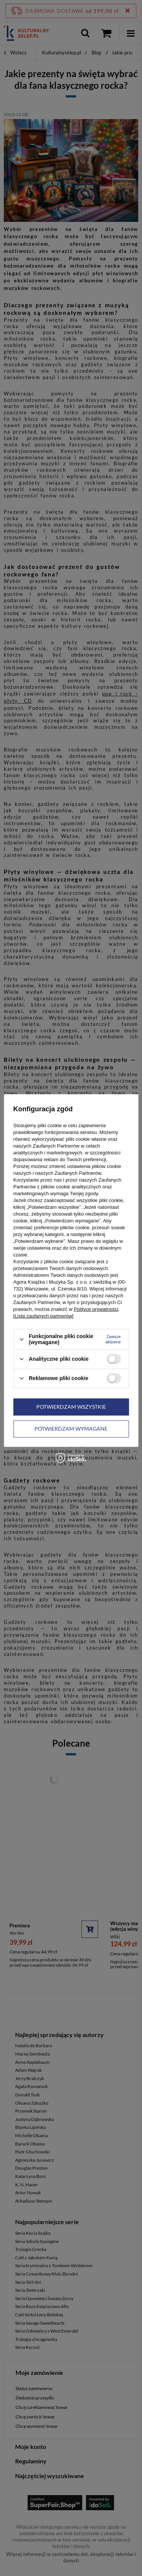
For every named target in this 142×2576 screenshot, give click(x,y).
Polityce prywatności (96, 1309)
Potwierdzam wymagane (71, 1428)
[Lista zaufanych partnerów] (43, 1316)
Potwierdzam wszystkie (71, 1406)
